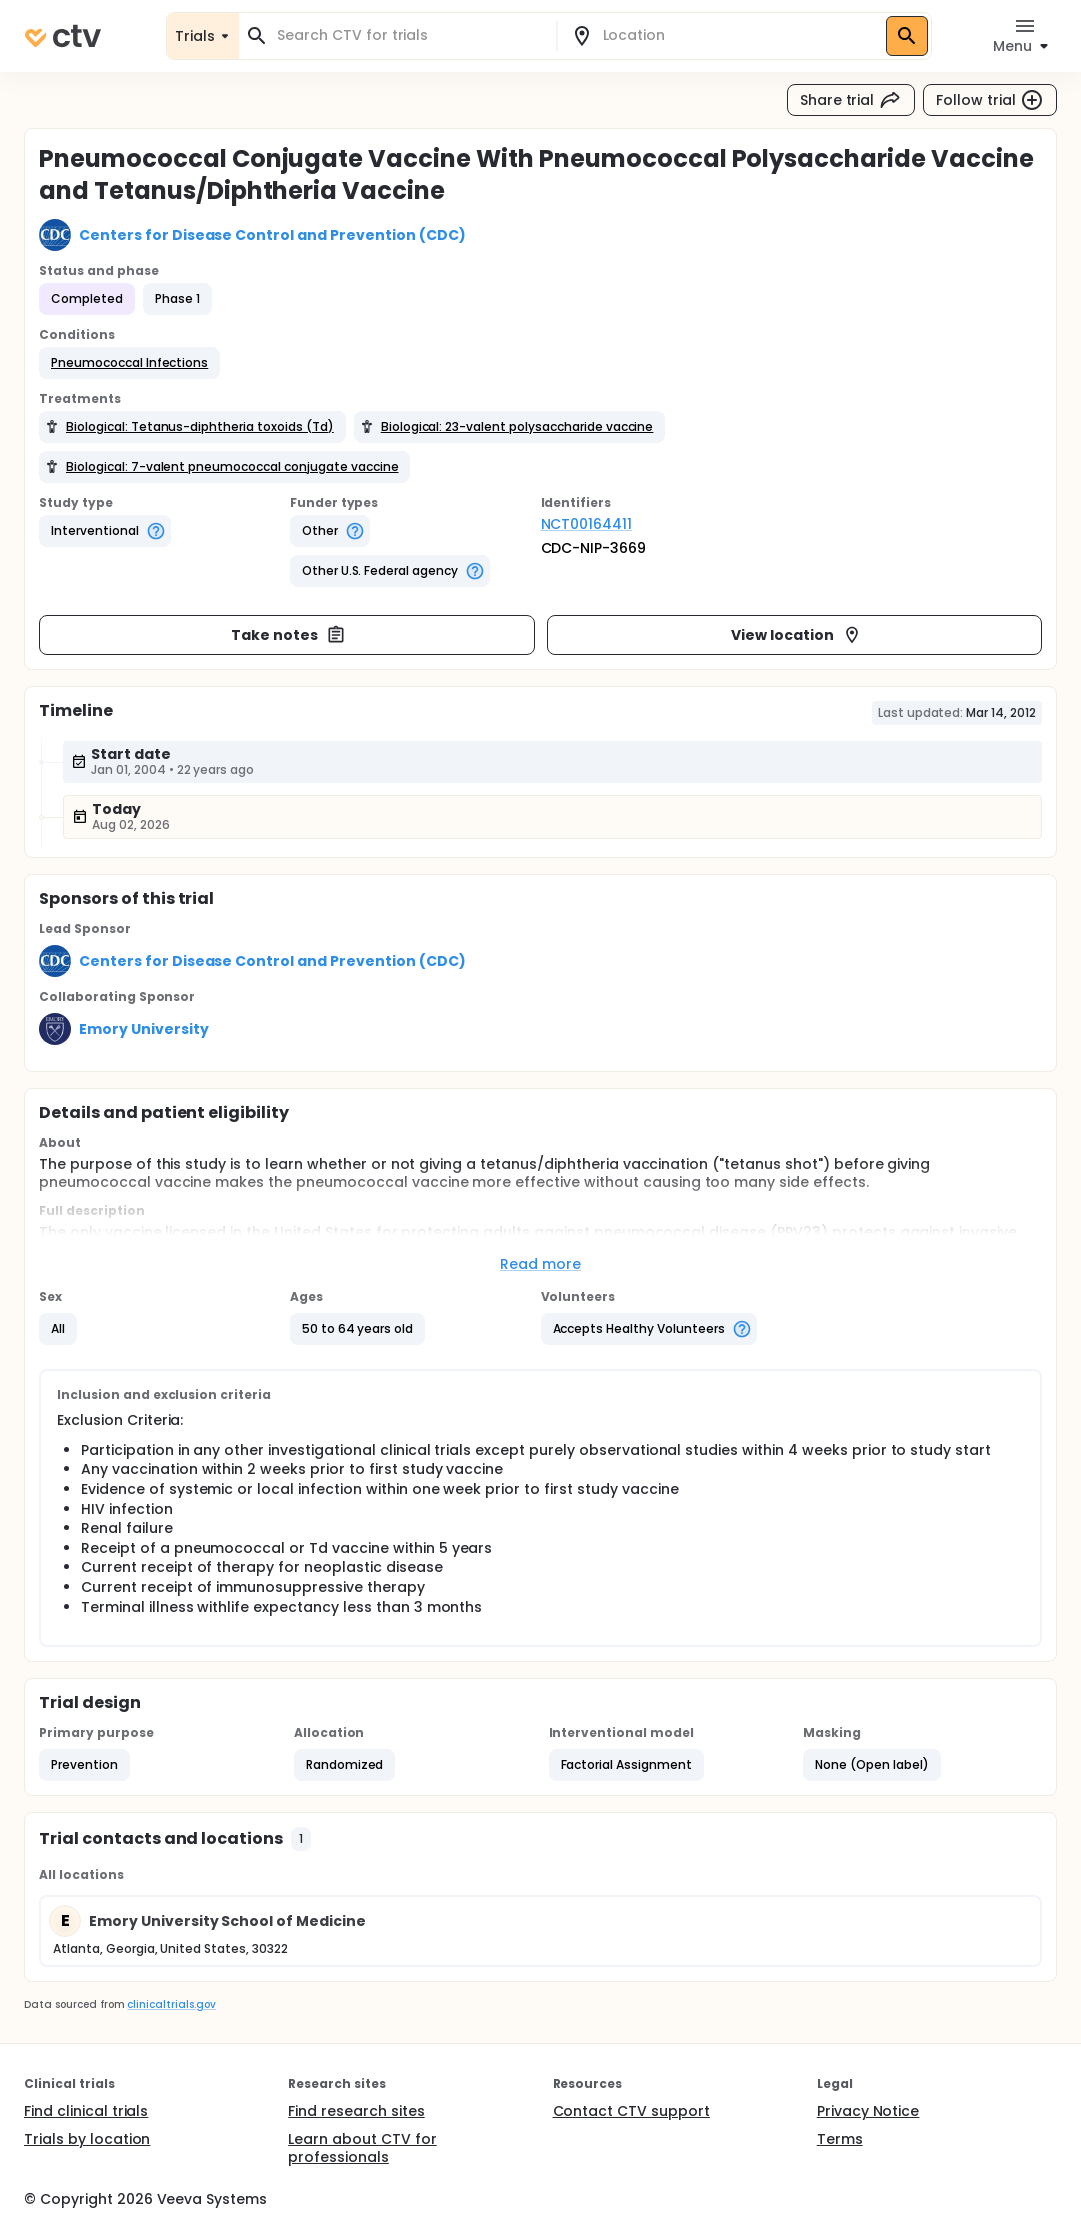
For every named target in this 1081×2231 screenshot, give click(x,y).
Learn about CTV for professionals (362, 2148)
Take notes (288, 635)
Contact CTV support (631, 2111)
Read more (540, 1264)
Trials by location (87, 2139)
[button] (129, 363)
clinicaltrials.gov (171, 2004)
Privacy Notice (868, 2111)
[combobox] (409, 35)
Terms (840, 2139)
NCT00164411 (587, 524)
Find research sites (356, 2111)
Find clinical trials (86, 2111)
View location (796, 635)
